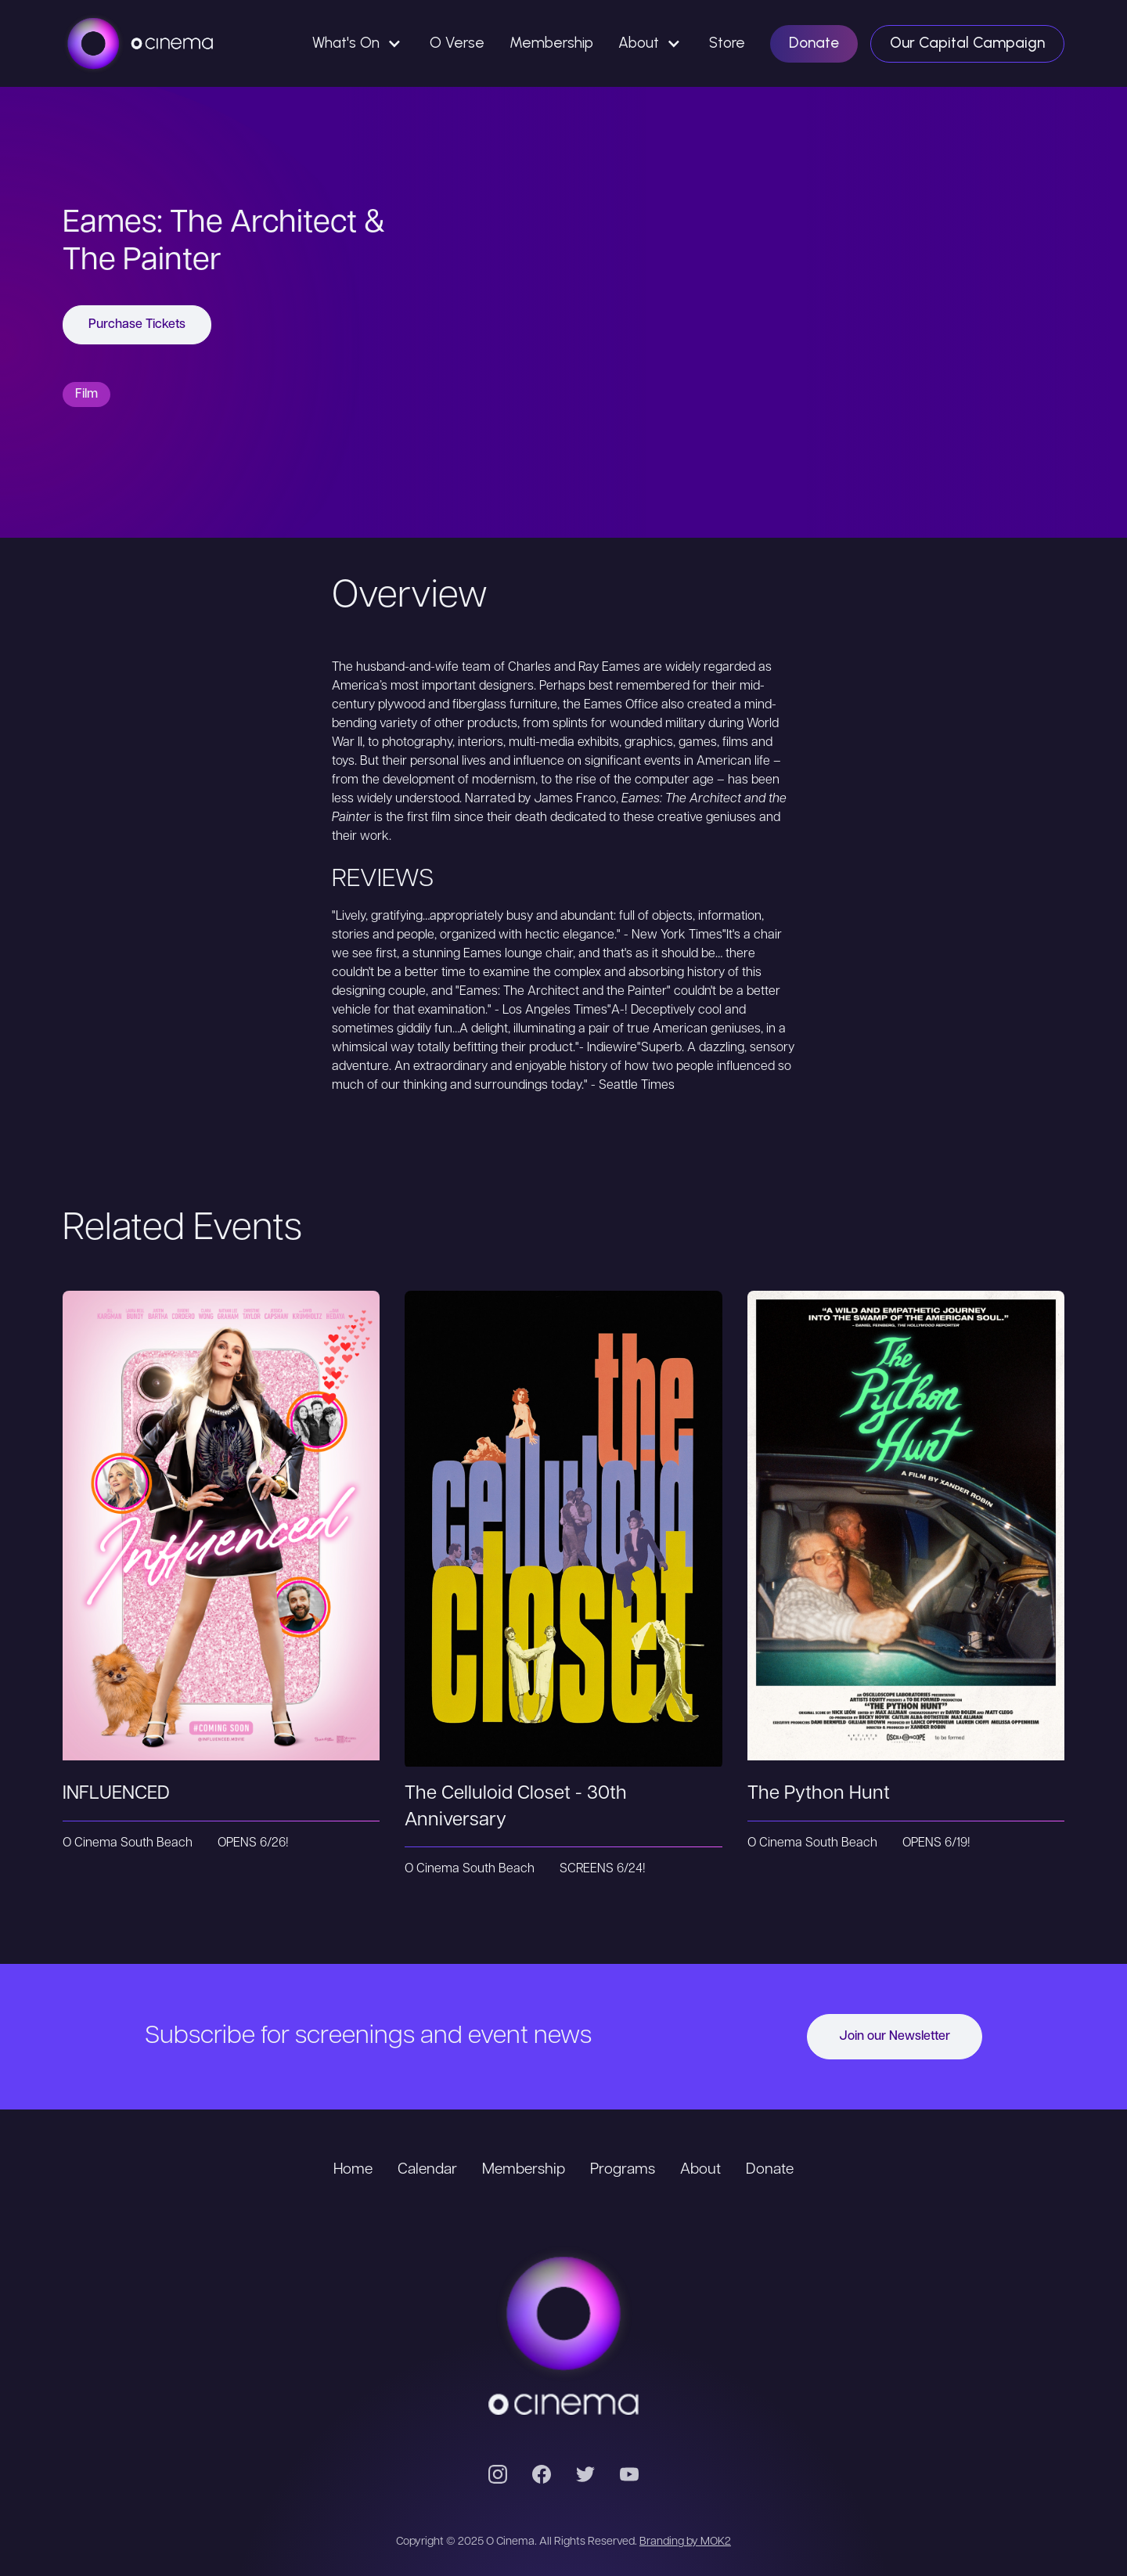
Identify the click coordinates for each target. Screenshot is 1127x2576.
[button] (358, 43)
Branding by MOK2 (685, 2542)
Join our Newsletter (894, 2036)
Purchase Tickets (136, 325)
